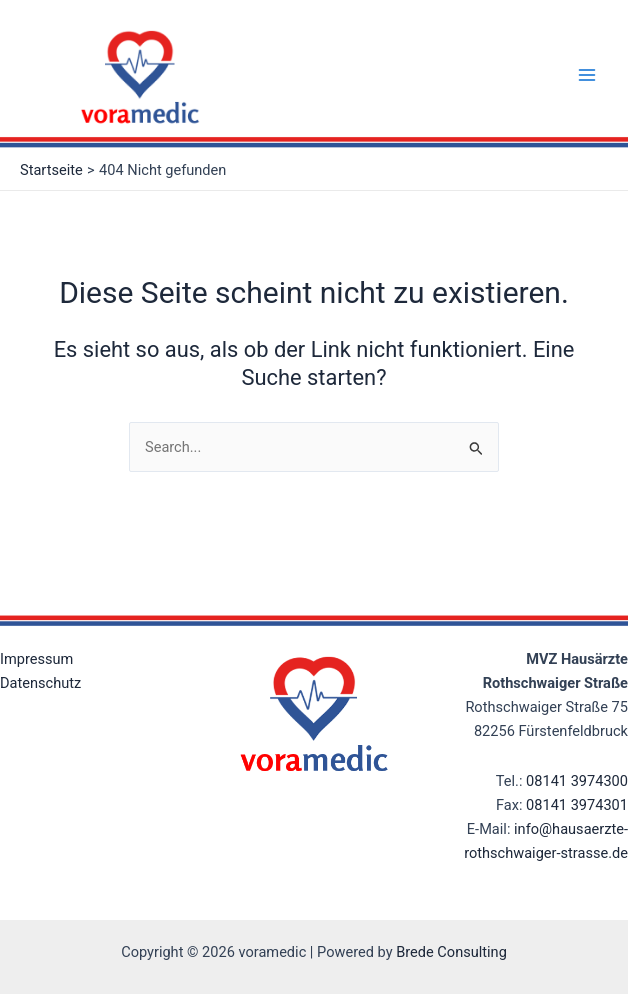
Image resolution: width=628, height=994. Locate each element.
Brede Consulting (451, 952)
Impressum (36, 659)
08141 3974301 (577, 805)
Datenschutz (40, 683)
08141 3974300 (577, 781)
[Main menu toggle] (587, 75)
